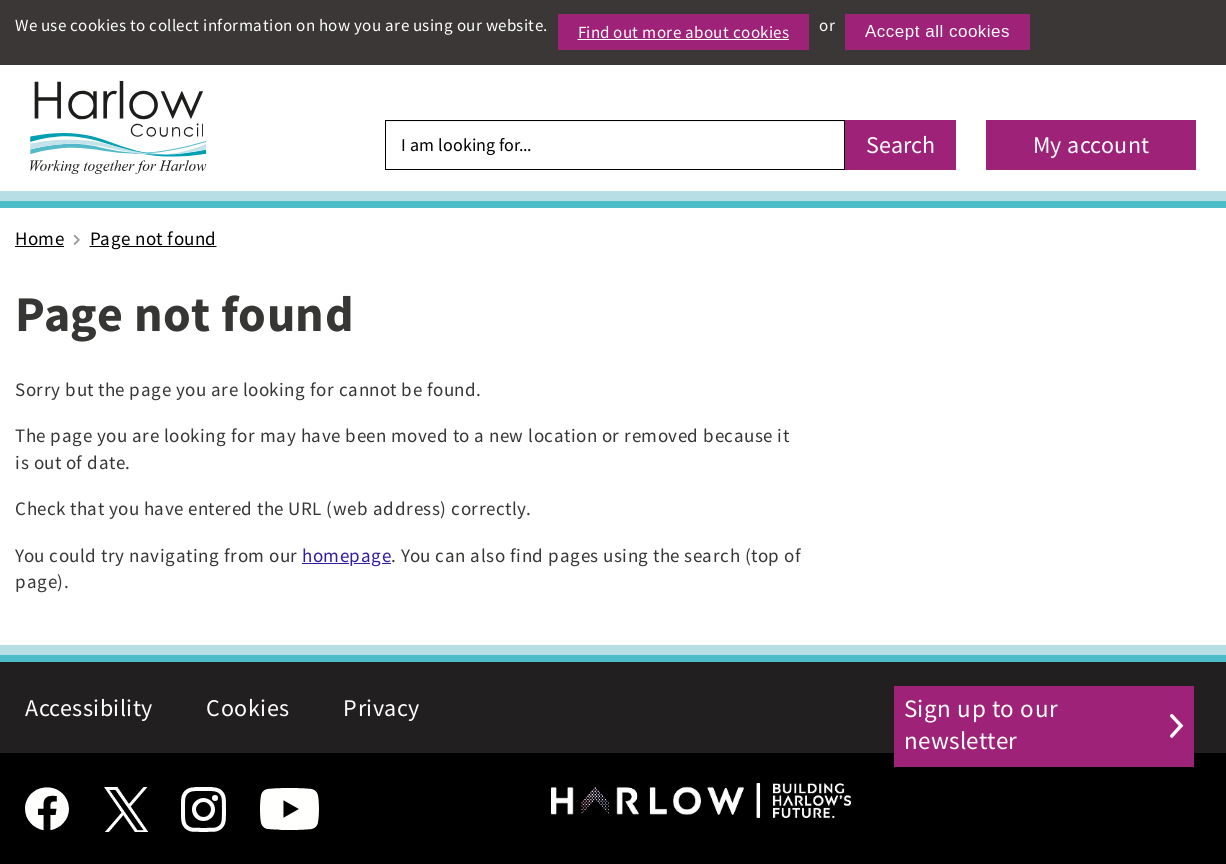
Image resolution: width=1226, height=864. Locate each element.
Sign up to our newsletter (1038, 707)
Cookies (248, 707)
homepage (346, 555)
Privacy (381, 707)
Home (39, 238)
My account (1091, 144)
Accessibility (89, 707)
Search (900, 144)
